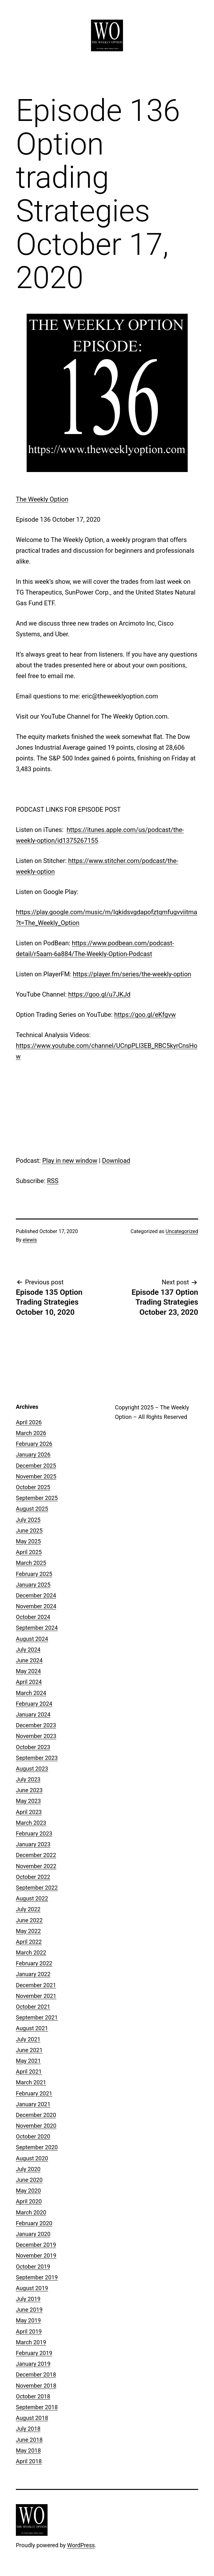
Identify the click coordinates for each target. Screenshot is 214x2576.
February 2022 (34, 1963)
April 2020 (29, 2201)
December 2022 (36, 1855)
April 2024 (29, 1681)
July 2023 (28, 1779)
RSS (52, 1181)
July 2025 (28, 1519)
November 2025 (36, 1476)
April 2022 (29, 1941)
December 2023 (36, 1725)
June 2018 (29, 2439)
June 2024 (29, 1660)
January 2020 (33, 2234)
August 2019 (32, 2288)
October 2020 (33, 2136)
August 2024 (32, 1638)
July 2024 (28, 1649)
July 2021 (28, 2039)
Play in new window (69, 1160)
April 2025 (29, 1552)
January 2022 (33, 1974)
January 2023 (33, 1844)
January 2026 (33, 1454)
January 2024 (33, 1714)
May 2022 (28, 1931)
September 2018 (37, 2407)
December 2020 (36, 2115)
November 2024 (36, 1606)
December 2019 (36, 2244)
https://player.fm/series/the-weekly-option (132, 974)
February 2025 (34, 1574)
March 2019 (31, 2342)
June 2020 (29, 2179)
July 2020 (28, 2169)
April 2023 (29, 1812)
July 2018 (28, 2428)
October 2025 (33, 1487)
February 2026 (34, 1443)
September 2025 (37, 1498)
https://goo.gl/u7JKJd (99, 994)
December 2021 (36, 1985)
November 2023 (36, 1736)
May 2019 (28, 2320)
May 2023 (28, 1801)
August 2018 (32, 2418)
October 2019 (33, 2266)
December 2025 (36, 1465)
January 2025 (33, 1584)
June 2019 (29, 2309)
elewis (30, 1240)
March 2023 (31, 1822)
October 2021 (33, 2006)
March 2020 (31, 2212)
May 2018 (28, 2450)
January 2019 (33, 2363)
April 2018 (29, 2461)
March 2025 (31, 1562)
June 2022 (29, 1920)
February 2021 (34, 2093)
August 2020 (32, 2158)
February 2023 (34, 1833)
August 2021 (32, 2028)
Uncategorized (181, 1231)
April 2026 (29, 1422)
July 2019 (28, 2299)
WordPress (81, 2545)
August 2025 (32, 1508)
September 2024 (37, 1627)
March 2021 (31, 2082)
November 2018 (36, 2385)
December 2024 (36, 1595)
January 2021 (33, 2104)
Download (116, 1160)
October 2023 (33, 1747)
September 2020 (37, 2147)
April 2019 (29, 2331)
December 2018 (36, 2374)
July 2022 (28, 1909)
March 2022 (31, 1952)
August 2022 (32, 1898)
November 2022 (36, 1866)
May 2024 (28, 1671)
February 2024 (34, 1703)
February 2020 (34, 2223)
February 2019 (34, 2353)
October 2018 (33, 2396)
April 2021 (29, 2071)
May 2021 (28, 2060)
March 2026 (31, 1433)
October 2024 (33, 1617)
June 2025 (29, 1530)
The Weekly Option (42, 499)
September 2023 (37, 1757)
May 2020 (28, 2190)
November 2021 (36, 1996)
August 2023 (32, 1768)
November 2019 (36, 2255)
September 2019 (37, 2277)
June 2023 (29, 1790)
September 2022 (37, 1887)
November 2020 (36, 2125)
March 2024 (31, 1693)
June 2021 (29, 2050)
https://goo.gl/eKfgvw (145, 1014)
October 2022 (33, 1877)
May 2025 (28, 1541)
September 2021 (37, 2017)
